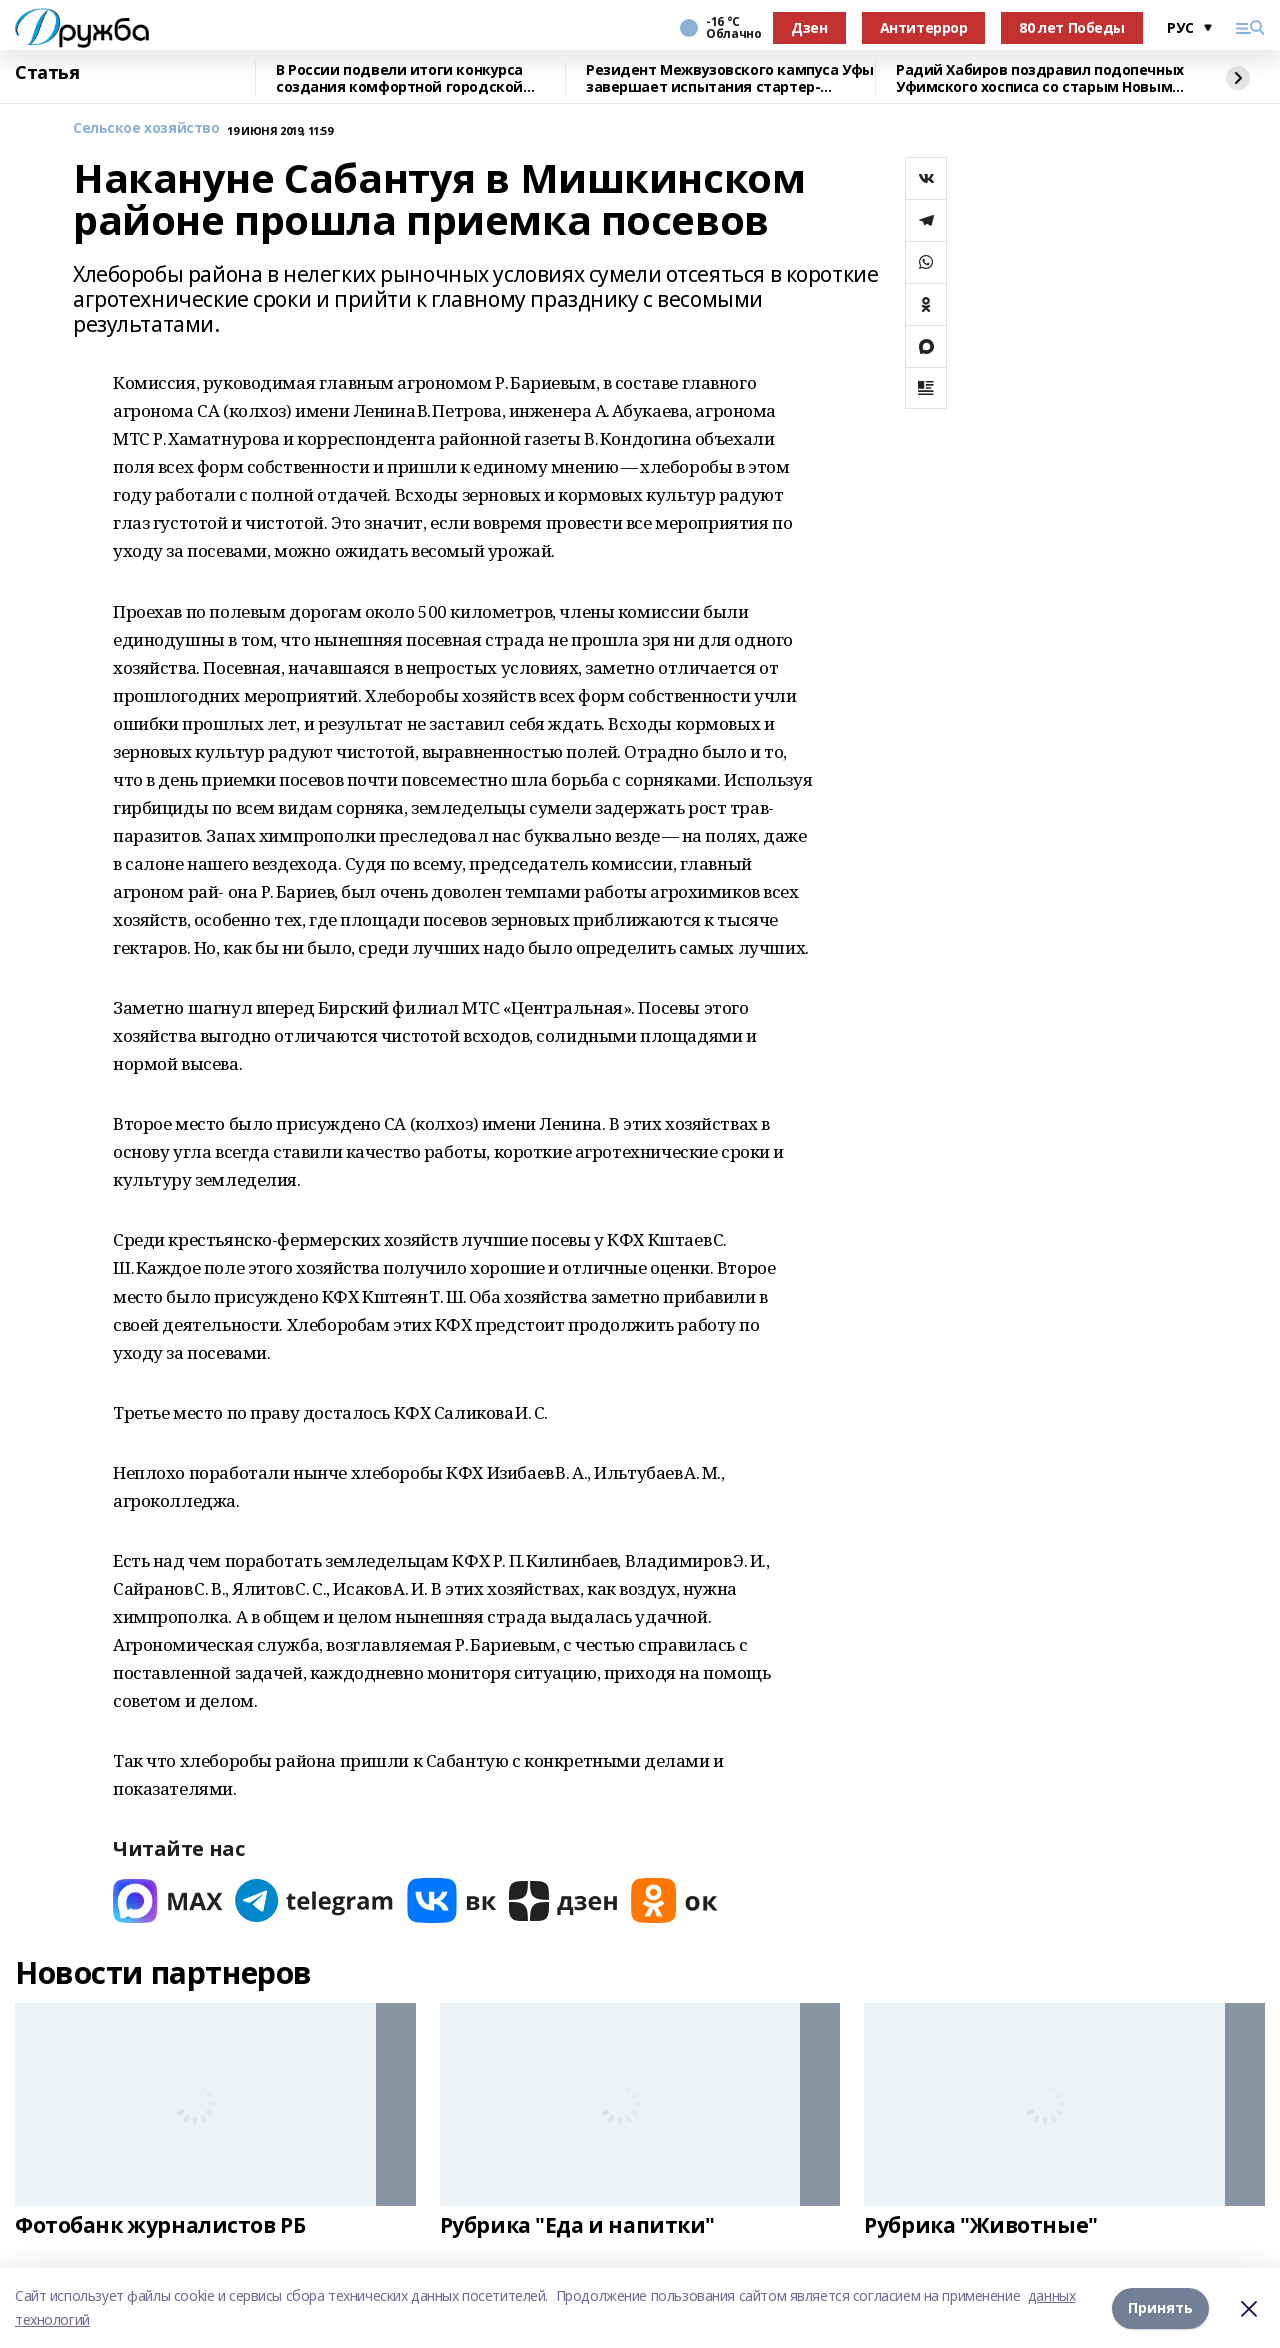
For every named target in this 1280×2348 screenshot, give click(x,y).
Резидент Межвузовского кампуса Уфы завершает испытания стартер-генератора (730, 78)
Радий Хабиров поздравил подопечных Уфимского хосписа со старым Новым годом (1040, 78)
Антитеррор (924, 27)
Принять (1160, 2307)
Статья (47, 73)
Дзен (809, 27)
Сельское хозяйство (146, 128)
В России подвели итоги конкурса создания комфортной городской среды (399, 78)
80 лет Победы (1072, 27)
